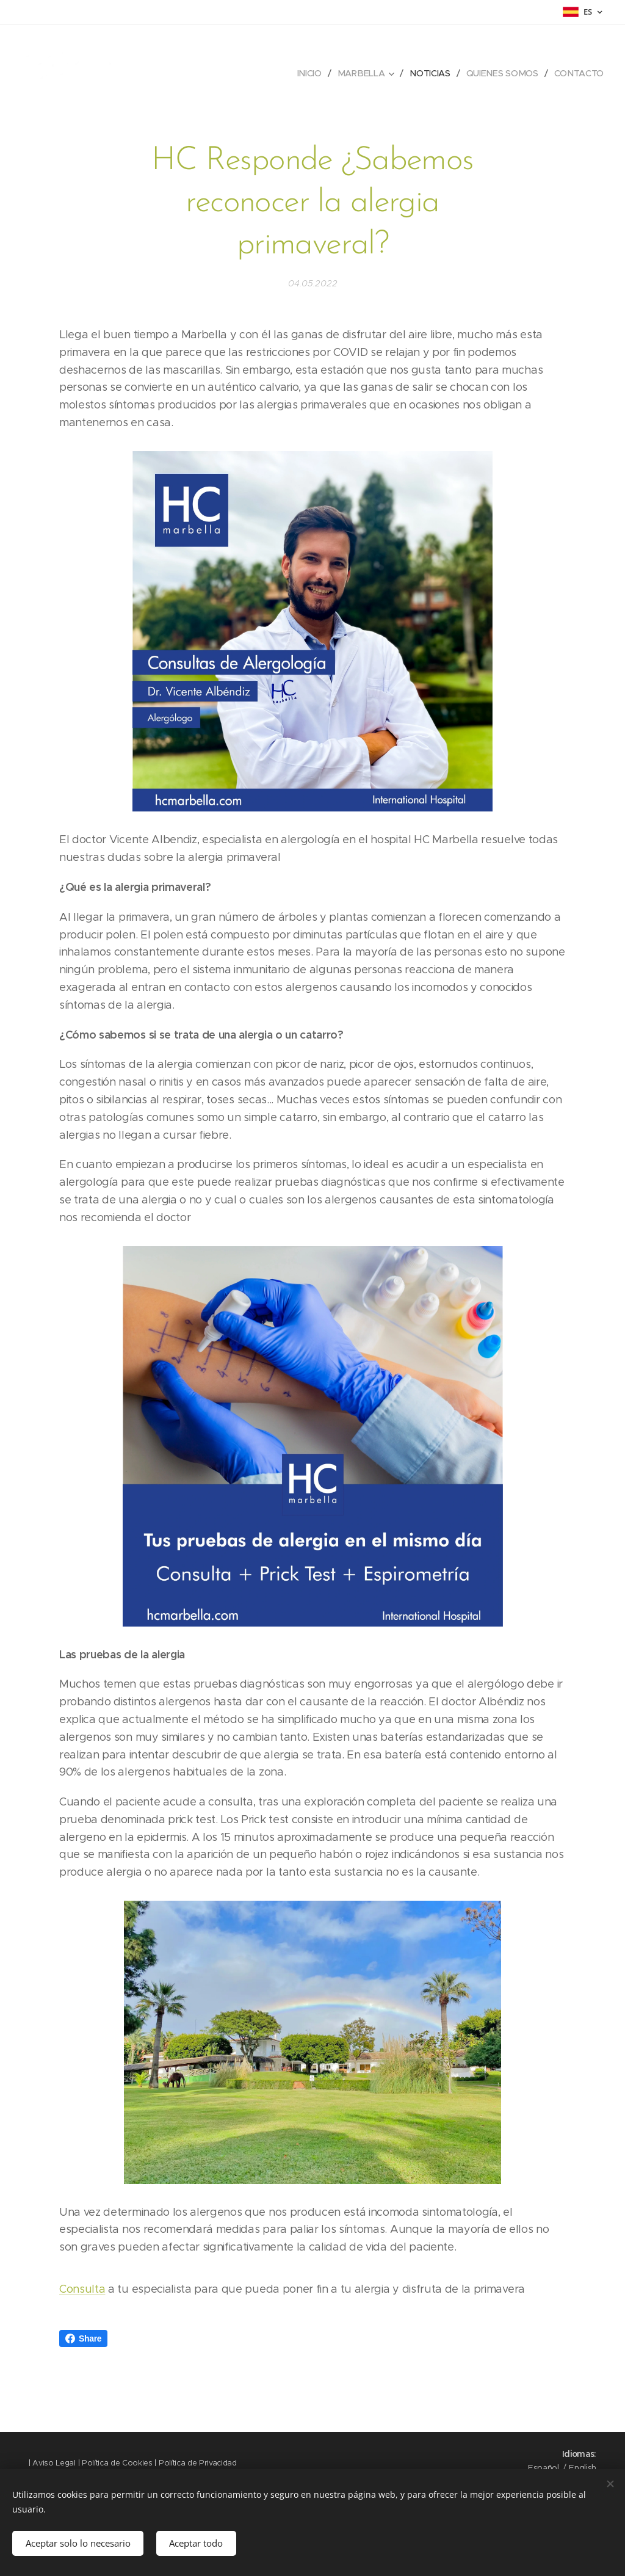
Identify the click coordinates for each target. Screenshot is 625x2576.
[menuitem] (312, 73)
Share (83, 2338)
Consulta (82, 2289)
